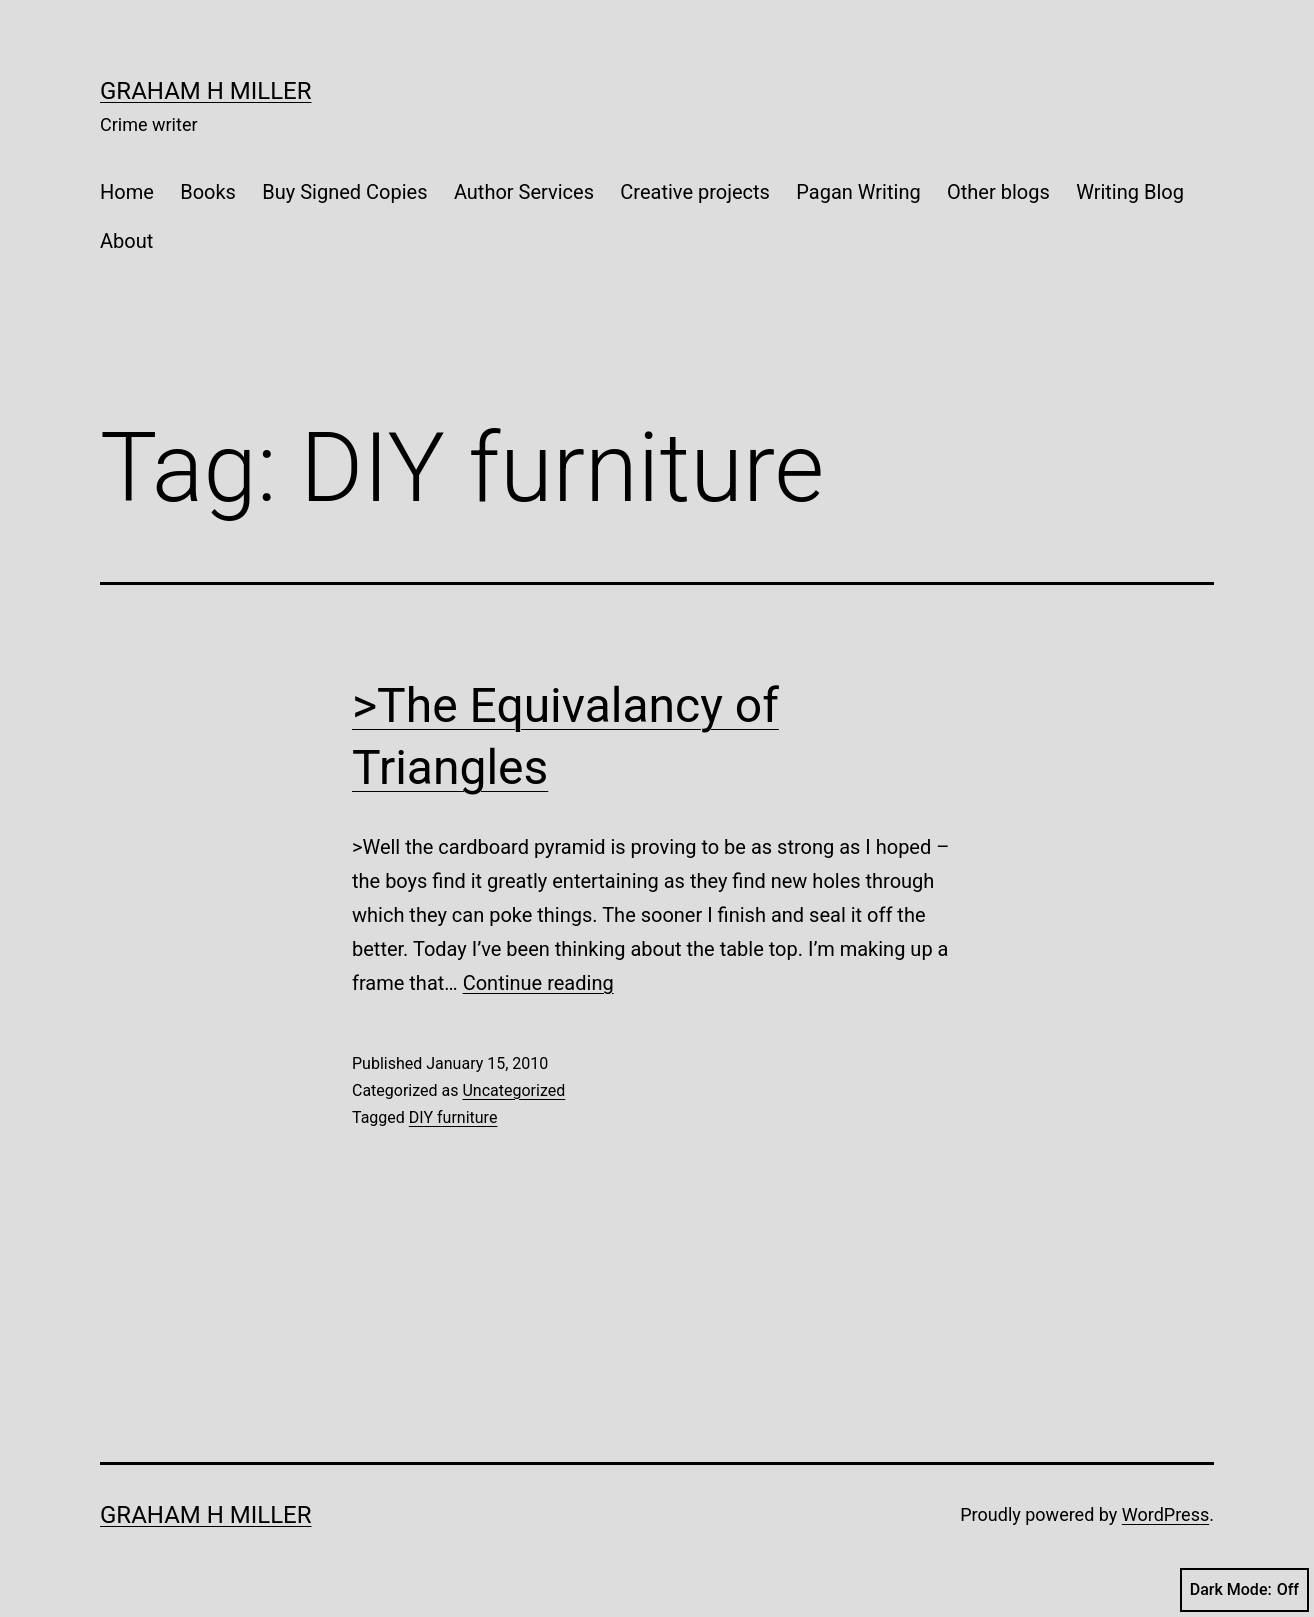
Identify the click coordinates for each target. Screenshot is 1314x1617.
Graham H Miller (206, 91)
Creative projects (695, 192)
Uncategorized (513, 1090)
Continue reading (538, 983)
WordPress (1165, 1514)
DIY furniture (453, 1117)
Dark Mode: (1244, 1590)
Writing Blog (1130, 192)
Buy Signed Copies (344, 192)
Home (127, 192)
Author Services (524, 192)
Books (208, 192)
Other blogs (998, 192)
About (126, 241)
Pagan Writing (858, 192)
